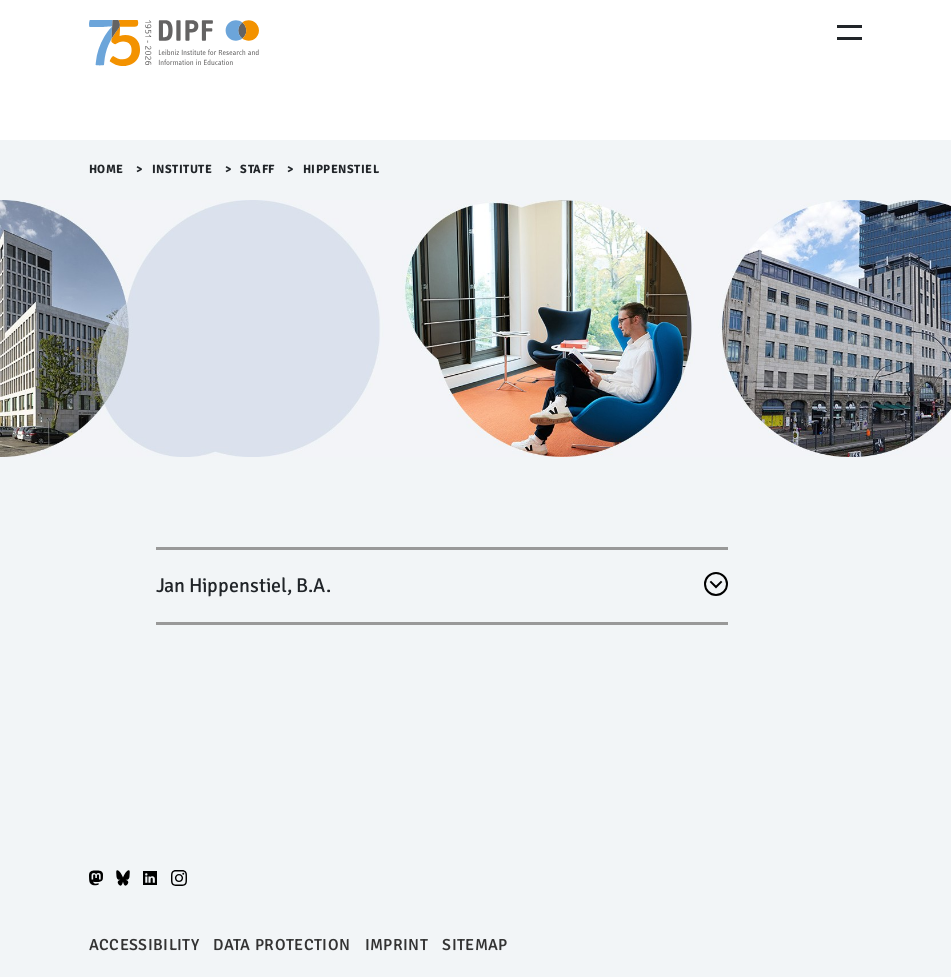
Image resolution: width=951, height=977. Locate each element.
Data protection (281, 945)
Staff (257, 169)
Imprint (396, 945)
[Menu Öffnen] (849, 32)
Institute (182, 169)
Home (106, 169)
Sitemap (474, 945)
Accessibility (144, 945)
